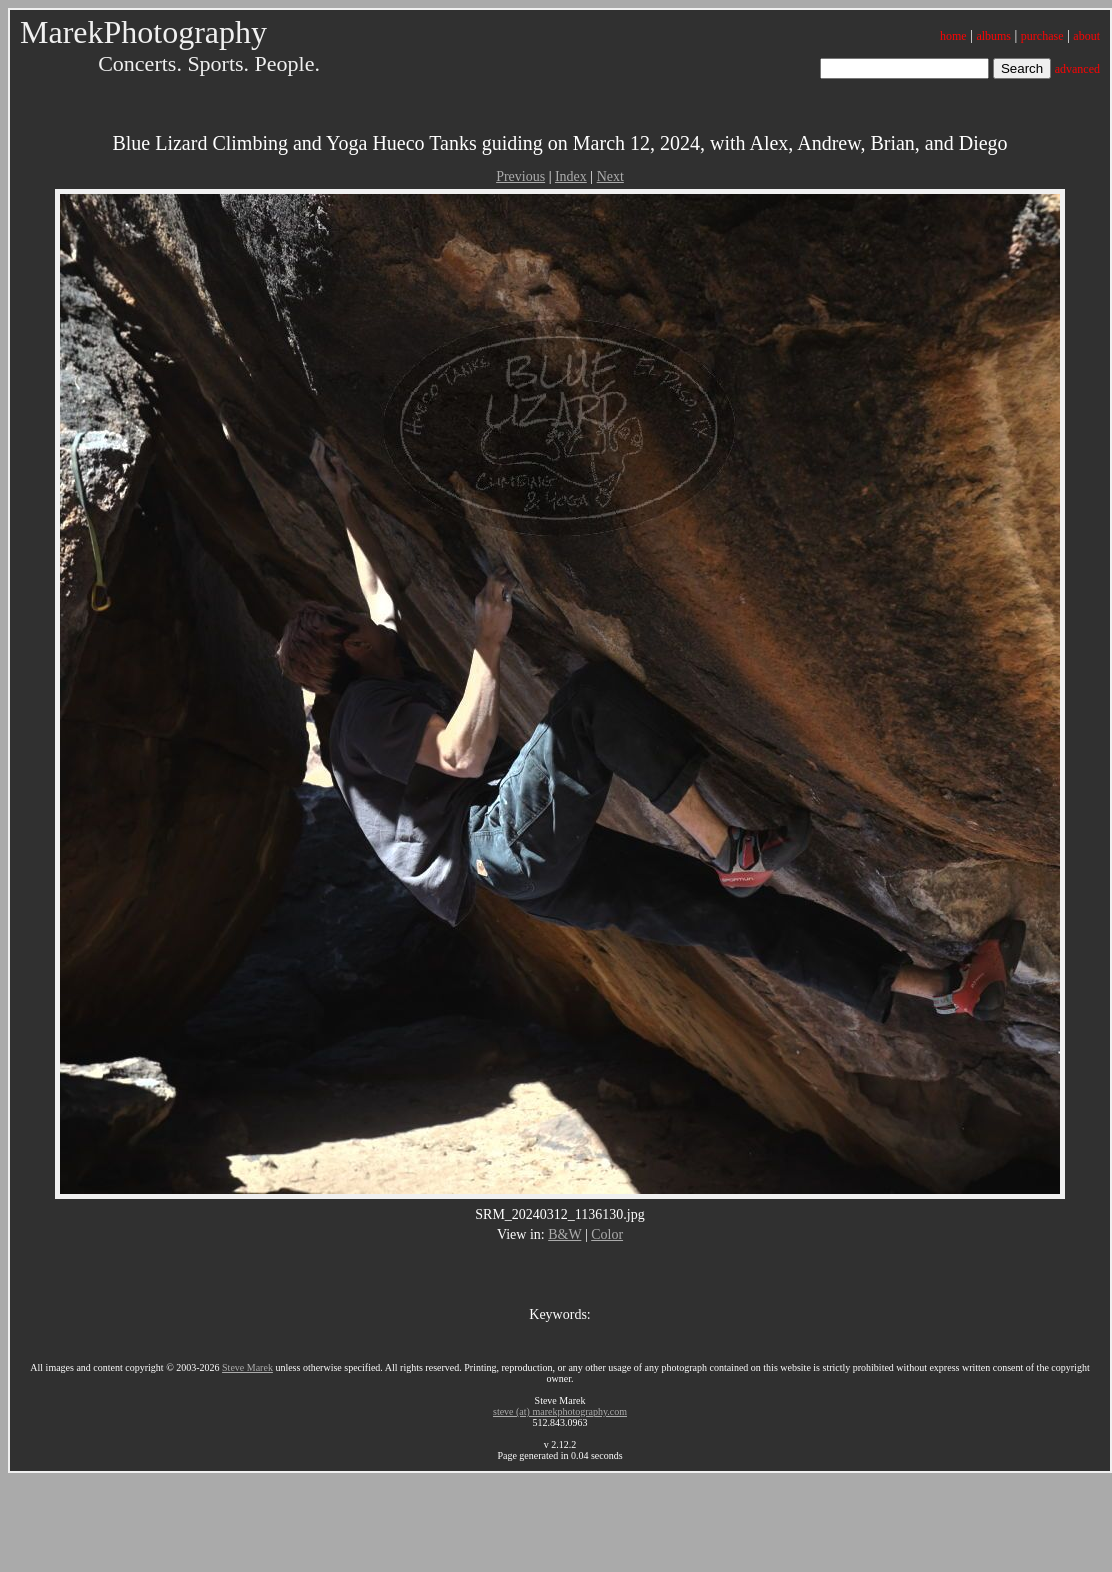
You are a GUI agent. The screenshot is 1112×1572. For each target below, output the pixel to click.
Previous (520, 176)
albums (993, 36)
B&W (564, 1234)
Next (610, 176)
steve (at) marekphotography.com (560, 1411)
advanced (1077, 69)
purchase (1042, 36)
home (953, 36)
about (1086, 36)
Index (571, 176)
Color (607, 1234)
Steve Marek (247, 1367)
